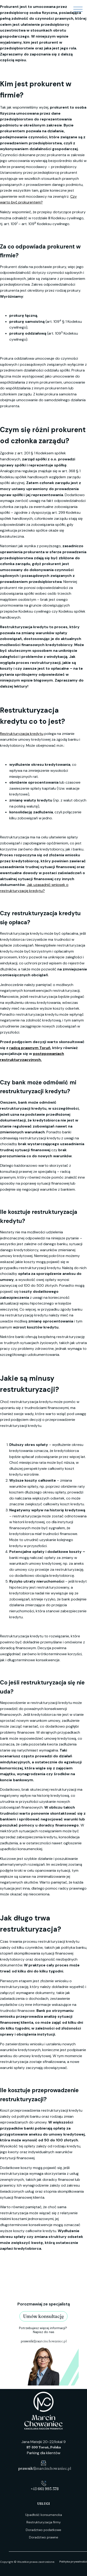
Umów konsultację (43, 2316)
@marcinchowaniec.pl (44, 2341)
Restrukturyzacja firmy (43, 2522)
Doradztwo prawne (43, 2537)
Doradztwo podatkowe (43, 2530)
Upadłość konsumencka (43, 2515)
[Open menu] (78, 9)
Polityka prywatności (73, 2561)
